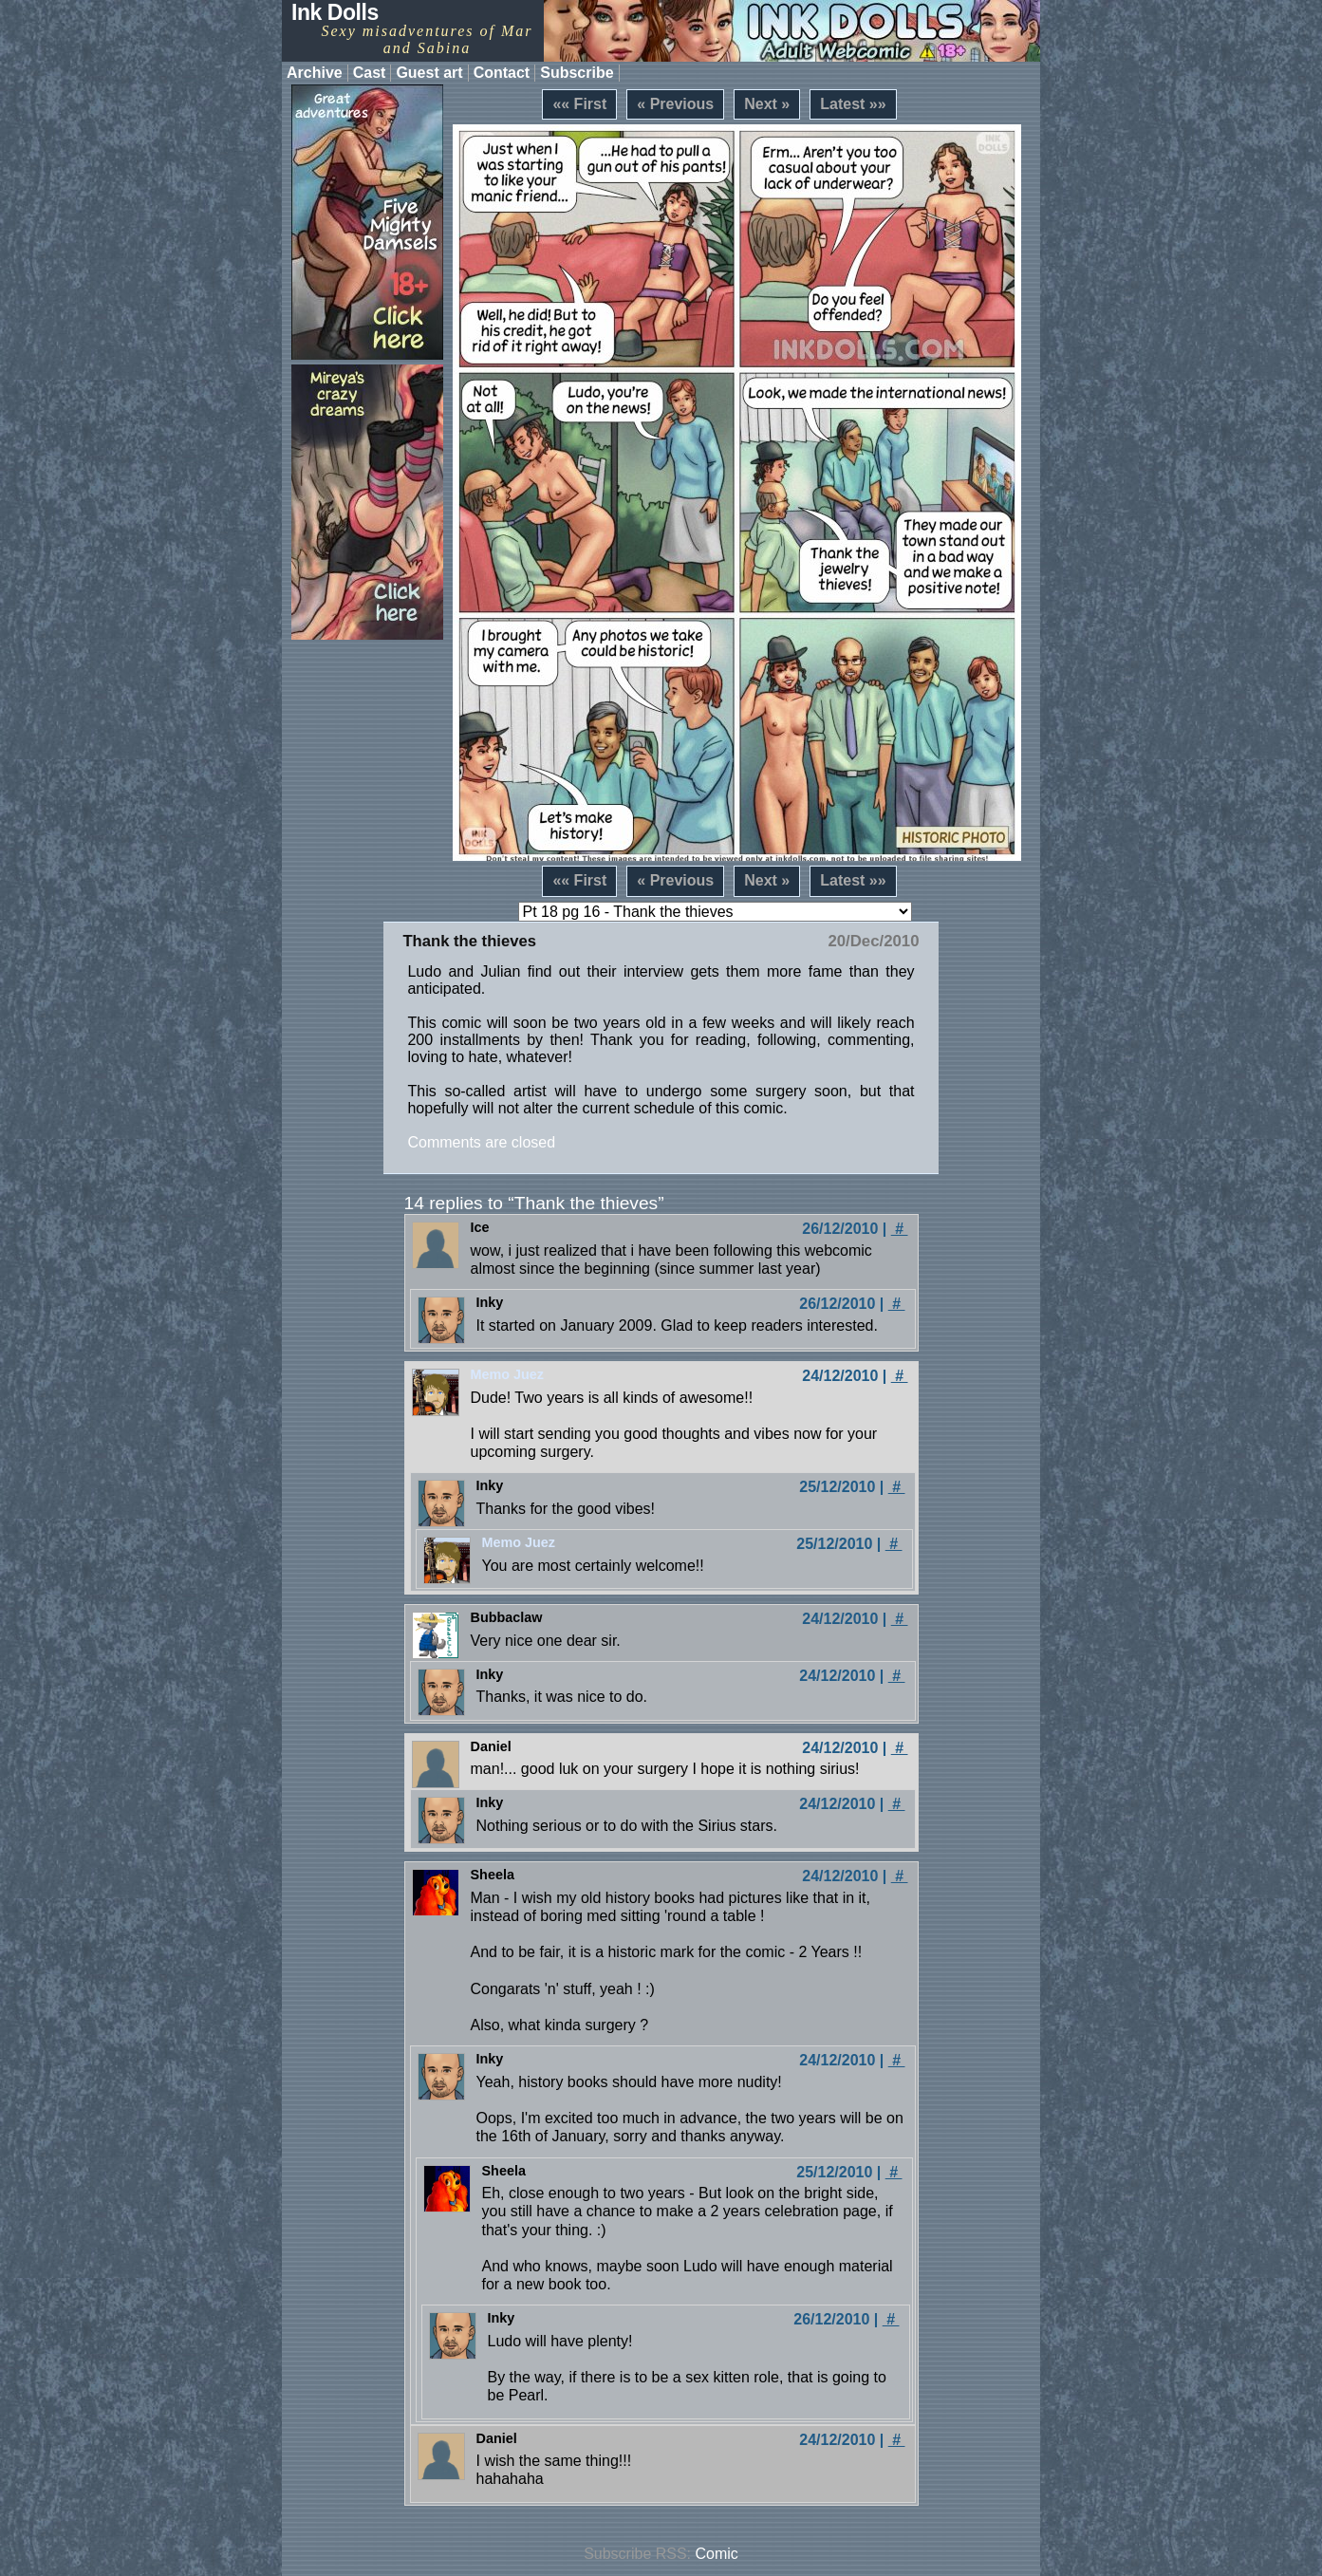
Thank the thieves (468, 941)
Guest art (429, 73)
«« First (579, 104)
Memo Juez (508, 1374)
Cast (369, 73)
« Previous (675, 104)
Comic (717, 2554)
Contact (502, 73)
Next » (767, 104)
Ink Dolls (335, 12)
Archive (315, 73)
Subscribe (576, 73)
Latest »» (852, 104)
